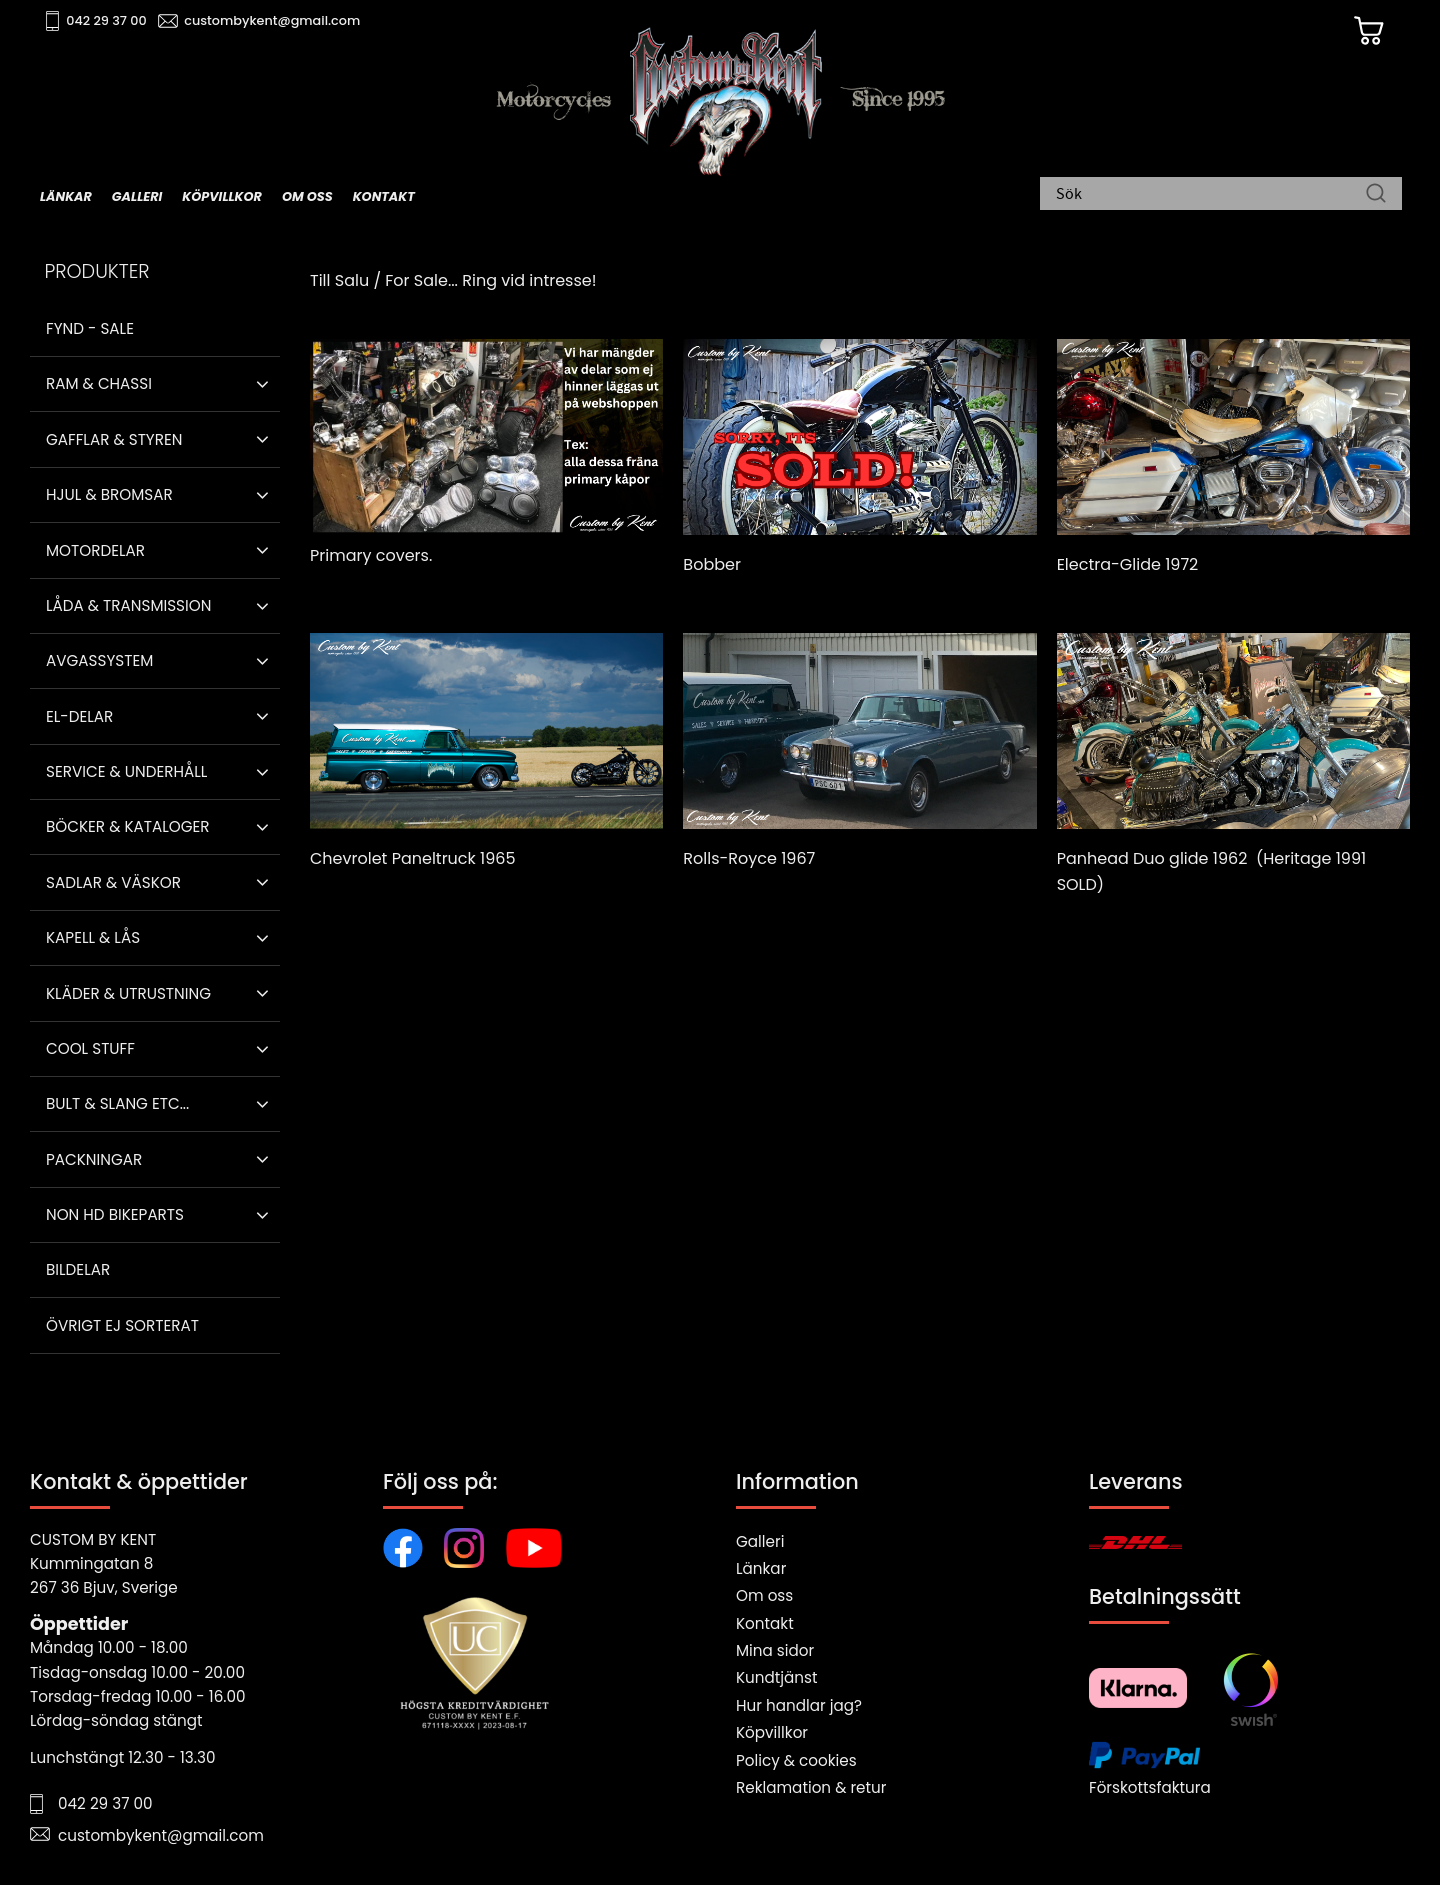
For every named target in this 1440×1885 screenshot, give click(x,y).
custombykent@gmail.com (272, 20)
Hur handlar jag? (799, 1705)
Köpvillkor (772, 1732)
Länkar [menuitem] (66, 196)
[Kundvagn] (1369, 31)
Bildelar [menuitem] (78, 1269)
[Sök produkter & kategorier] (1211, 195)
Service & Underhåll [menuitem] (126, 771)
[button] (262, 384)
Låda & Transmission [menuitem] (128, 605)
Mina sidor (775, 1650)
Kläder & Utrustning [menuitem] (128, 993)
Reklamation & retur (811, 1787)
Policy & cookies (796, 1760)
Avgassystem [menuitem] (99, 660)
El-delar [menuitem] (79, 716)
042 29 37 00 (106, 20)
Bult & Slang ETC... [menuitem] (117, 1103)
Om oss (764, 1595)
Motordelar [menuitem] (95, 550)
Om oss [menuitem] (307, 196)
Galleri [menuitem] (137, 196)
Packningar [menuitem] (94, 1159)
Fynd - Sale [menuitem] (90, 328)
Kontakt (765, 1623)
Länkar (761, 1568)
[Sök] (1376, 195)
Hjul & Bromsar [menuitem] (109, 494)
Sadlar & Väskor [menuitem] (113, 882)
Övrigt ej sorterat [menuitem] (122, 1325)
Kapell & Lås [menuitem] (93, 937)
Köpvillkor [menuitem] (222, 196)
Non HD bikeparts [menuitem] (115, 1214)
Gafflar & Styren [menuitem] (114, 439)
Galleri (760, 1541)
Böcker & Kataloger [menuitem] (128, 826)
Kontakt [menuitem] (384, 196)
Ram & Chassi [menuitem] (99, 383)
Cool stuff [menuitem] (90, 1048)
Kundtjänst (777, 1677)
